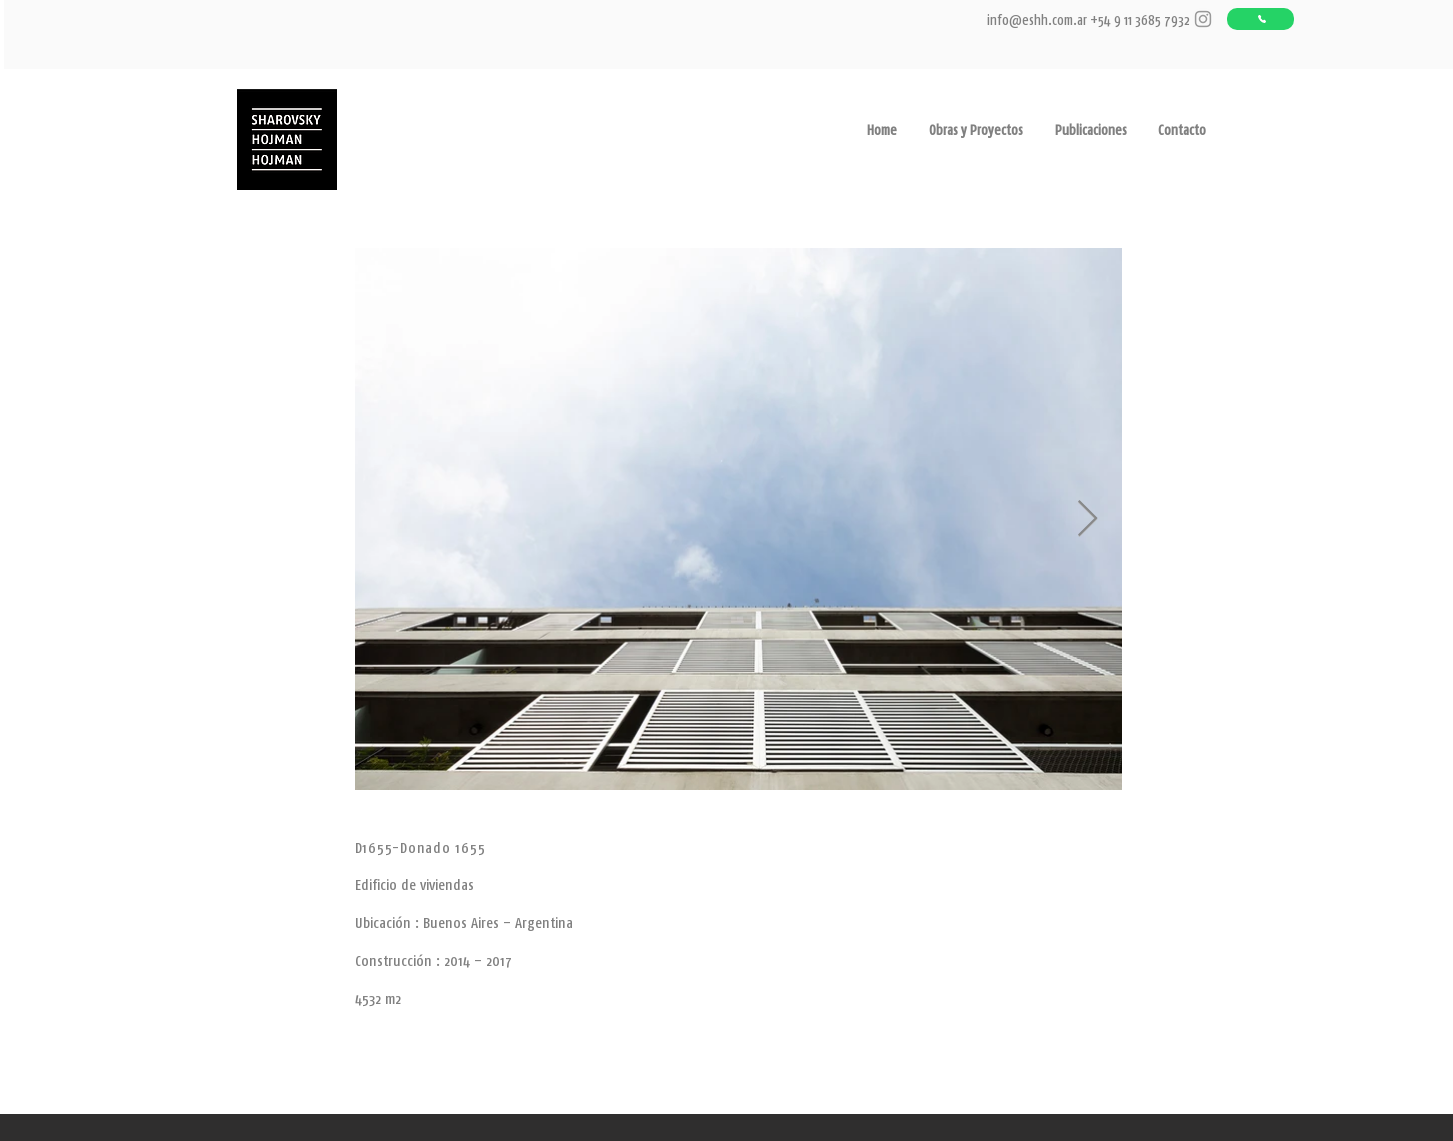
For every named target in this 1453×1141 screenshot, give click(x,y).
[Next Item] (1087, 519)
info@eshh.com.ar (1037, 20)
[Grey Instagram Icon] (1203, 19)
